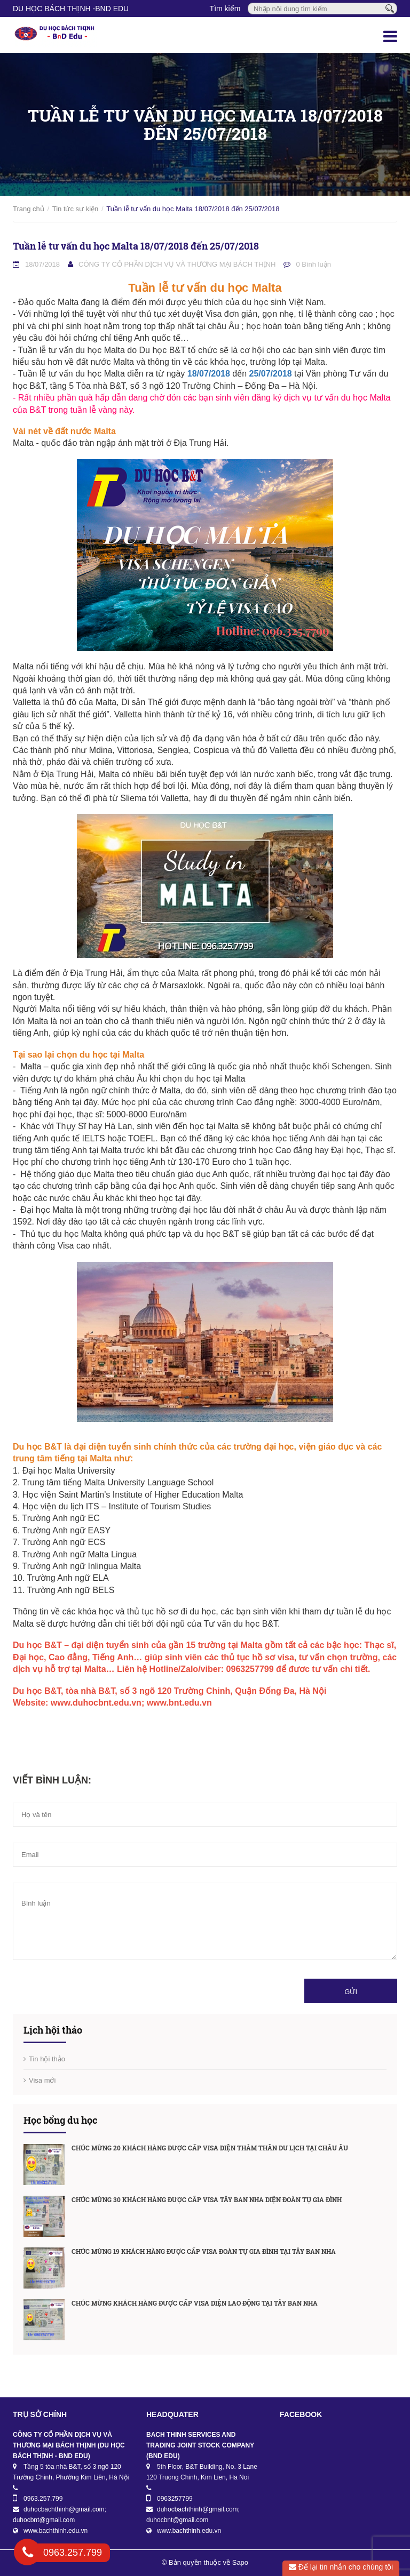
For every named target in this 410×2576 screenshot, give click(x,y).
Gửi (350, 1992)
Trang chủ (28, 209)
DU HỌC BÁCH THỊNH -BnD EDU (71, 8)
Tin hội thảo (47, 2059)
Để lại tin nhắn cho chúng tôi (341, 2567)
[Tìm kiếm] (389, 8)
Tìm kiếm (225, 8)
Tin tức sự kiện (75, 209)
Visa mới (42, 2080)
